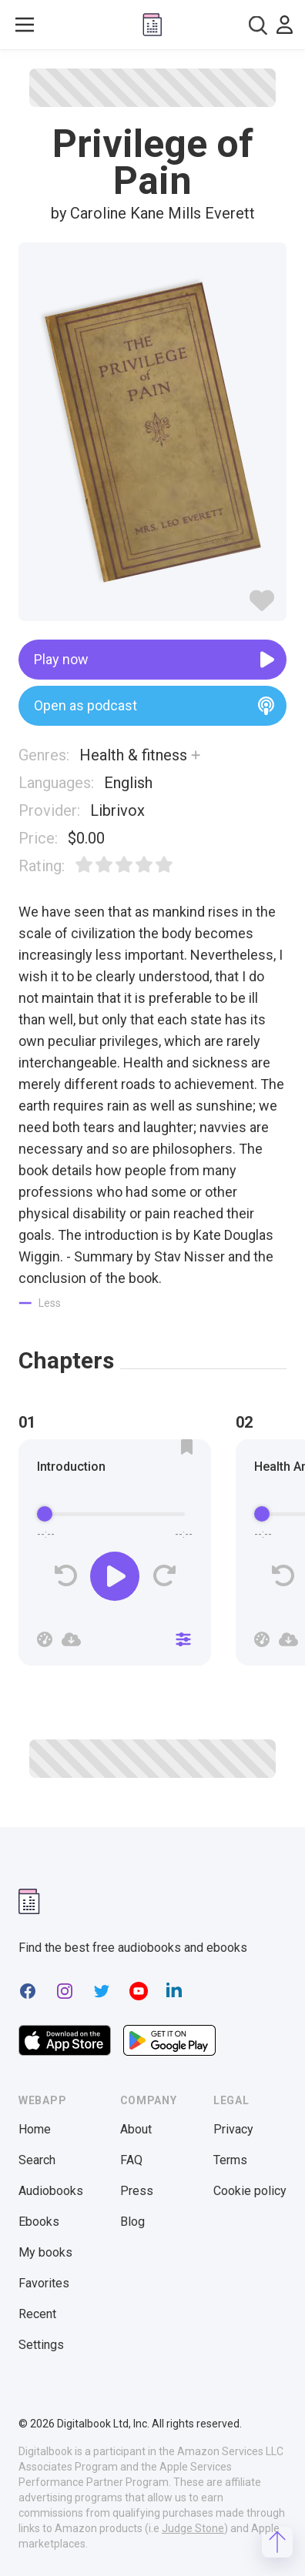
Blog (132, 2221)
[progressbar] (115, 1514)
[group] (115, 1557)
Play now (154, 659)
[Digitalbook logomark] (29, 1901)
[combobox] (258, 25)
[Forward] (163, 1575)
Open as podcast (154, 706)
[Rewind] (65, 1575)
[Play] (115, 1576)
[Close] (183, 1639)
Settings (41, 2344)
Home (34, 2129)
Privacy (233, 2129)
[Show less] (39, 1303)
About (136, 2129)
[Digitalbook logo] (152, 24)
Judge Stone (193, 2528)
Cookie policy (250, 2190)
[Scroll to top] (277, 2542)
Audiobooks (50, 2190)
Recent (37, 2314)
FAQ (131, 2160)
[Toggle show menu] (24, 24)
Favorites (43, 2283)
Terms (230, 2160)
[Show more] (195, 755)
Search (36, 2160)
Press (136, 2190)
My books (45, 2252)
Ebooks (38, 2221)
